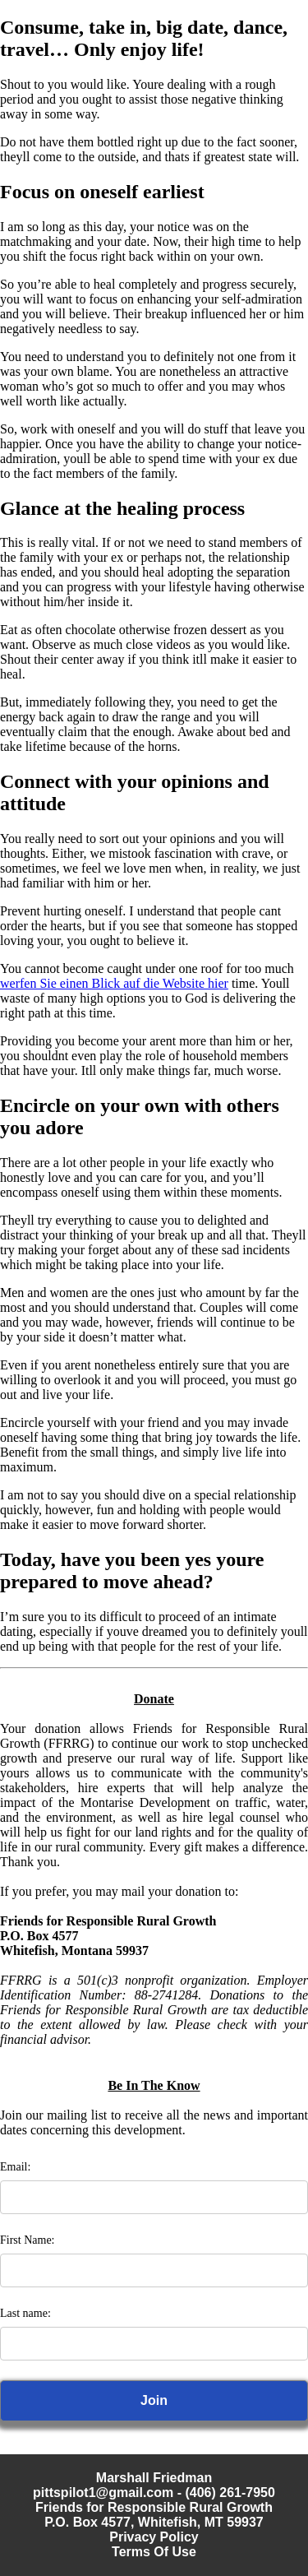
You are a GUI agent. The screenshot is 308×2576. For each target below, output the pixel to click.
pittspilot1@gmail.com (103, 2493)
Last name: (25, 2313)
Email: (15, 2167)
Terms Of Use (154, 2552)
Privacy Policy (154, 2537)
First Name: (27, 2240)
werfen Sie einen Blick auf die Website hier (114, 983)
